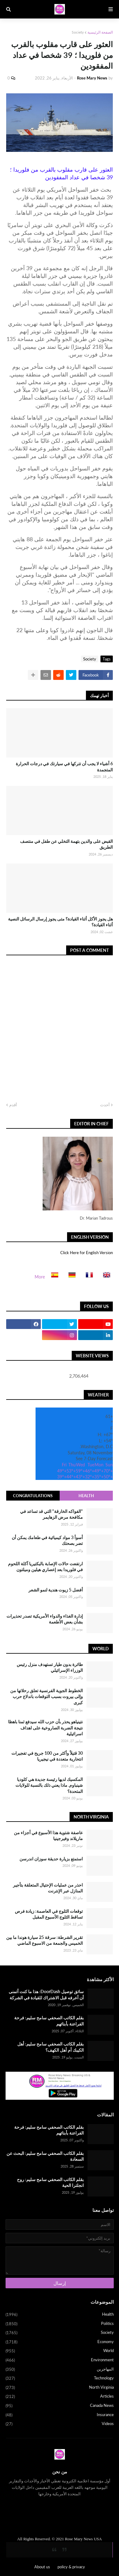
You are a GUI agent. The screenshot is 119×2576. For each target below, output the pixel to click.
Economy (60, 2342)
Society (78, 32)
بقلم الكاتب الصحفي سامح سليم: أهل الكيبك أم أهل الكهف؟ (50, 2047)
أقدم (13, 1104)
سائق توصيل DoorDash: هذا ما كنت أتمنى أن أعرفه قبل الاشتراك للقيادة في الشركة (46, 1994)
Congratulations (33, 1495)
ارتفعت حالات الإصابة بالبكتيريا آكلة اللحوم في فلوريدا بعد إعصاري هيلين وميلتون (45, 1566)
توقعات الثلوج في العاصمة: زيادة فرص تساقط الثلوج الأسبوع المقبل (49, 1914)
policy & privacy (71, 2566)
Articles (60, 2397)
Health (86, 1495)
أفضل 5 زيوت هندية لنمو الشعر (55, 1589)
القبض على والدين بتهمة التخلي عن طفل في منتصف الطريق (66, 844)
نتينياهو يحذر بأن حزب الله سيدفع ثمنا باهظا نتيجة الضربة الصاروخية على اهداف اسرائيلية (45, 1727)
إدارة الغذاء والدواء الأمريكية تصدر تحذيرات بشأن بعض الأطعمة (44, 1619)
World (60, 2351)
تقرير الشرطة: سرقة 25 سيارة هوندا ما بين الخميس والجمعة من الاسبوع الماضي (44, 1940)
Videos (60, 2424)
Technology (60, 2378)
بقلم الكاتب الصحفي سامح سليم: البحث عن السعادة (45, 2156)
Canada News (60, 2406)
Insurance (60, 2415)
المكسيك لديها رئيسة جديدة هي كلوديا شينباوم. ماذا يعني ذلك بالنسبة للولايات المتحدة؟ (49, 1785)
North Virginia (60, 2388)
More (40, 1276)
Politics (60, 2324)
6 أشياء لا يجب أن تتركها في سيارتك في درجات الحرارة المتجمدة (64, 766)
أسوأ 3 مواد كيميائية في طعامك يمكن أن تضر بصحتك (47, 1540)
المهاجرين (60, 2370)
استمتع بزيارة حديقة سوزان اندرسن (51, 1858)
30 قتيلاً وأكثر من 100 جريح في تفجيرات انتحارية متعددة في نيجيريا (47, 1756)
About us (42, 2566)
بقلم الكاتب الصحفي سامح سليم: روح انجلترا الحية (50, 2182)
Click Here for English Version (86, 1252)
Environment (60, 2360)
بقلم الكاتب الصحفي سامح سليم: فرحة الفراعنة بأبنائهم (49, 2020)
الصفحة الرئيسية (100, 32)
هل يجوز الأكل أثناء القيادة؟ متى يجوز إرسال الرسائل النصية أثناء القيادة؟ (60, 922)
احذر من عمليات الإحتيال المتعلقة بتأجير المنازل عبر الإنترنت (48, 1888)
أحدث (105, 1104)
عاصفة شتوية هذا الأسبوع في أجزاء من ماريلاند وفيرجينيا (48, 1835)
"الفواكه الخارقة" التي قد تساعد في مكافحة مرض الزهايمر (51, 1514)
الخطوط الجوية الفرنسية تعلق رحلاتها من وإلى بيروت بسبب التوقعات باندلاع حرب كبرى (46, 1696)
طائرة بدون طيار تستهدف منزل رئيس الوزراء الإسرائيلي (50, 1667)
